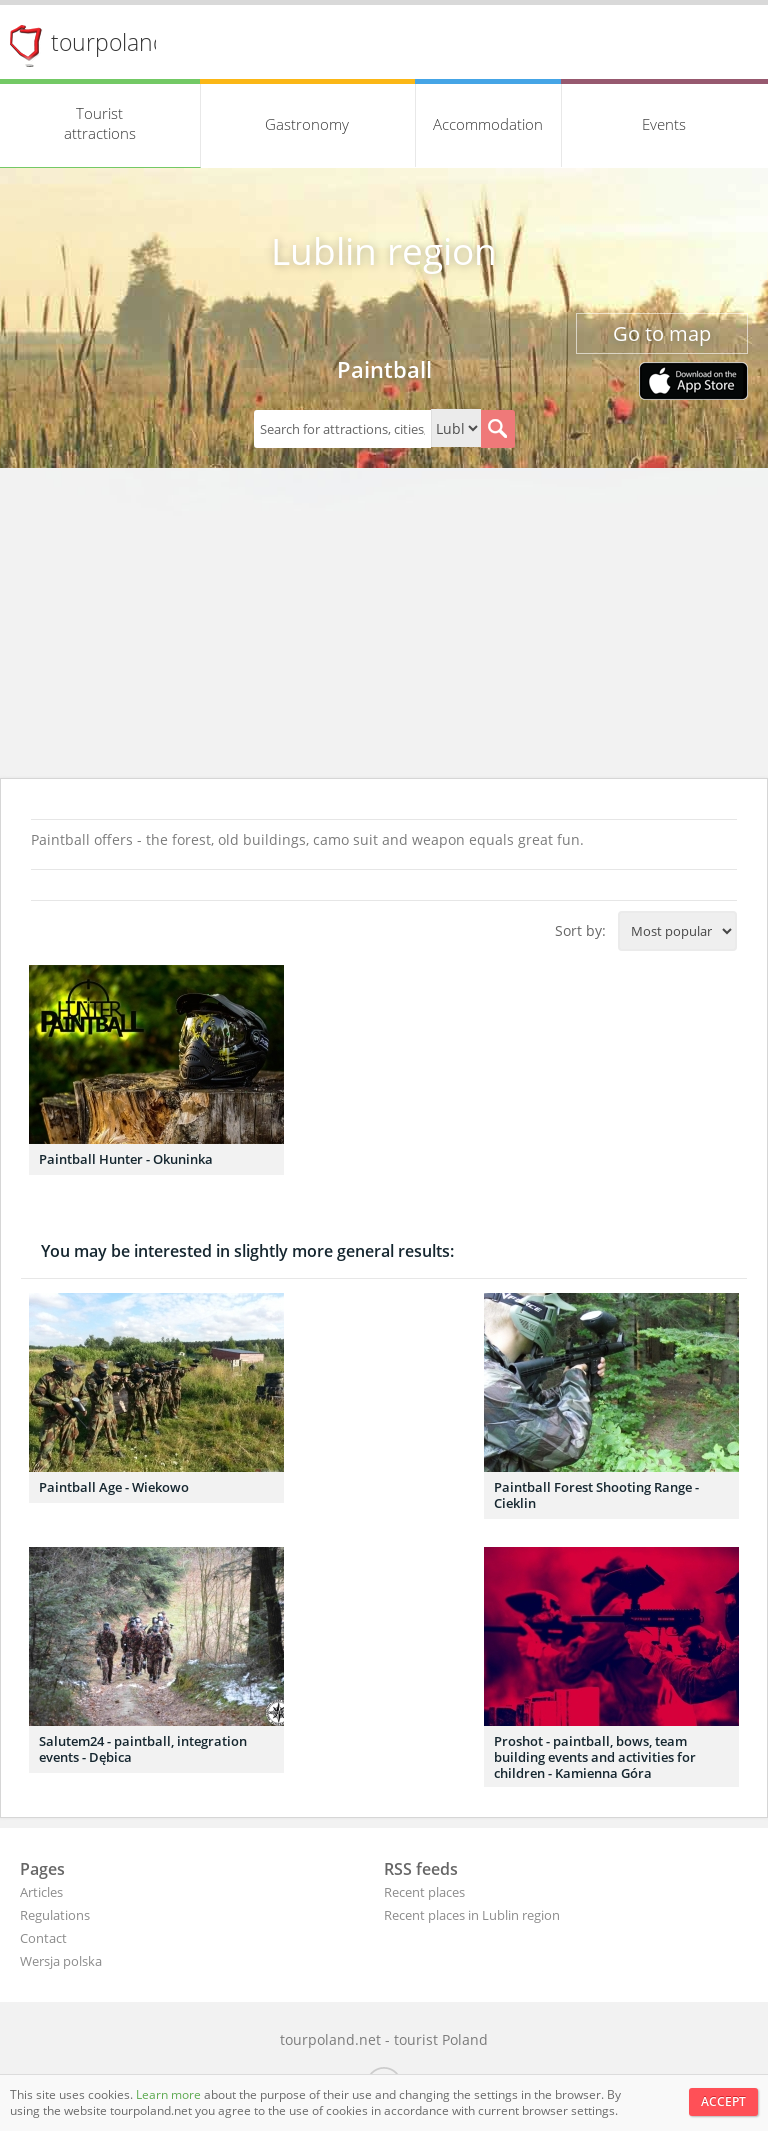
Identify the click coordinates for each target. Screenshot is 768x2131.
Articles (41, 1892)
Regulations (55, 1915)
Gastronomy (307, 124)
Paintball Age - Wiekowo (114, 1487)
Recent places (424, 1892)
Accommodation (488, 124)
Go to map (662, 333)
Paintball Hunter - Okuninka (126, 1159)
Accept (723, 2101)
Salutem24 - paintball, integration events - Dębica (143, 1749)
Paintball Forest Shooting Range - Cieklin (596, 1495)
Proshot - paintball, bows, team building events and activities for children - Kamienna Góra (595, 1757)
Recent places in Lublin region (472, 1915)
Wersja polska (61, 1961)
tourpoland (109, 42)
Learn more (170, 2094)
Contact (43, 1938)
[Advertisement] (384, 628)
